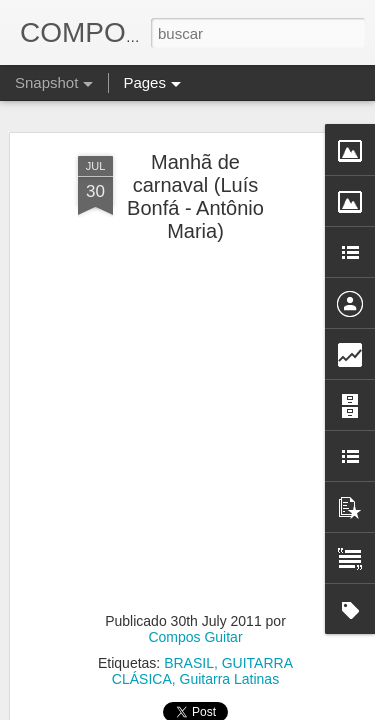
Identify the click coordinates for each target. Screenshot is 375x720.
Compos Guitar (195, 581)
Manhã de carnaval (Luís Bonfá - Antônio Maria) (195, 141)
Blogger (265, 709)
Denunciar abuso (331, 709)
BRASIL (189, 607)
